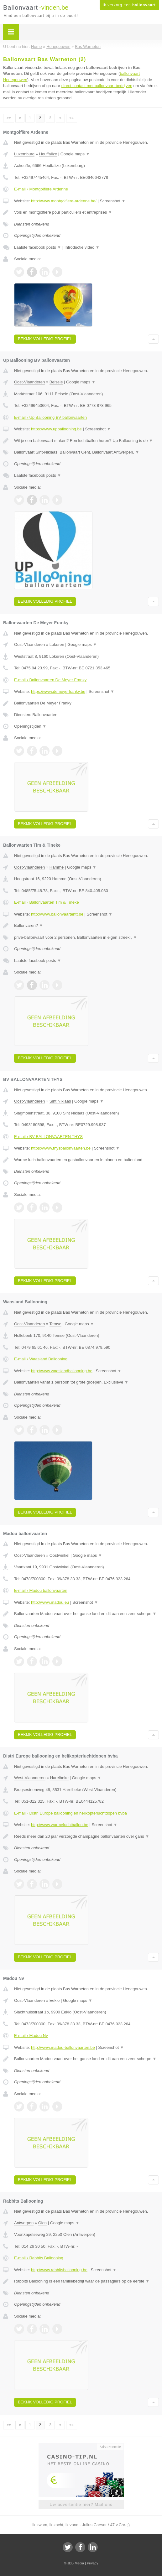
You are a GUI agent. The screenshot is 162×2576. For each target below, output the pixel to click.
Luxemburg (24, 154)
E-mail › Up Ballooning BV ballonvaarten (50, 417)
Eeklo (55, 2000)
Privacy (92, 2563)
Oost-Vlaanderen (29, 382)
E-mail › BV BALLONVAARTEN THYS (48, 1136)
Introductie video (82, 247)
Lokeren (57, 644)
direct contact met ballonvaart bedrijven (96, 85)
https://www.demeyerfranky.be (58, 691)
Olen (42, 2222)
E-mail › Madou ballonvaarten (40, 1590)
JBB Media (75, 2563)
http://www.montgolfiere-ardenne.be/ (64, 201)
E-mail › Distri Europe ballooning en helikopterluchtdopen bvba (70, 1813)
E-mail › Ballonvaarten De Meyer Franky (50, 680)
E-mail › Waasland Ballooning (40, 1359)
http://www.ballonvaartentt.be (57, 914)
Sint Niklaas (60, 1101)
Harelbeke (59, 1777)
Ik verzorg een (129, 5)
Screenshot (112, 201)
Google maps (75, 154)
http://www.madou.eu (50, 1602)
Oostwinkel (60, 1555)
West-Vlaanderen (29, 1777)
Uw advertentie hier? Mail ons (81, 2504)
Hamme (57, 867)
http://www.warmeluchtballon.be (59, 1824)
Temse (55, 1324)
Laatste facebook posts (37, 247)
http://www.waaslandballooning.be (61, 1370)
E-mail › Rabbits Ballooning (38, 2258)
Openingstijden (30, 726)
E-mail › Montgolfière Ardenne (41, 189)
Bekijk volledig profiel (45, 338)
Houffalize (48, 154)
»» (72, 118)
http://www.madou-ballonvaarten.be (63, 2047)
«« (9, 118)
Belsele (56, 382)
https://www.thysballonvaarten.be (61, 1148)
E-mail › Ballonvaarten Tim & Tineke (46, 902)
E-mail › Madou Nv (31, 2035)
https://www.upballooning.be (56, 429)
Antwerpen (24, 2222)
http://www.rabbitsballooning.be (59, 2269)
